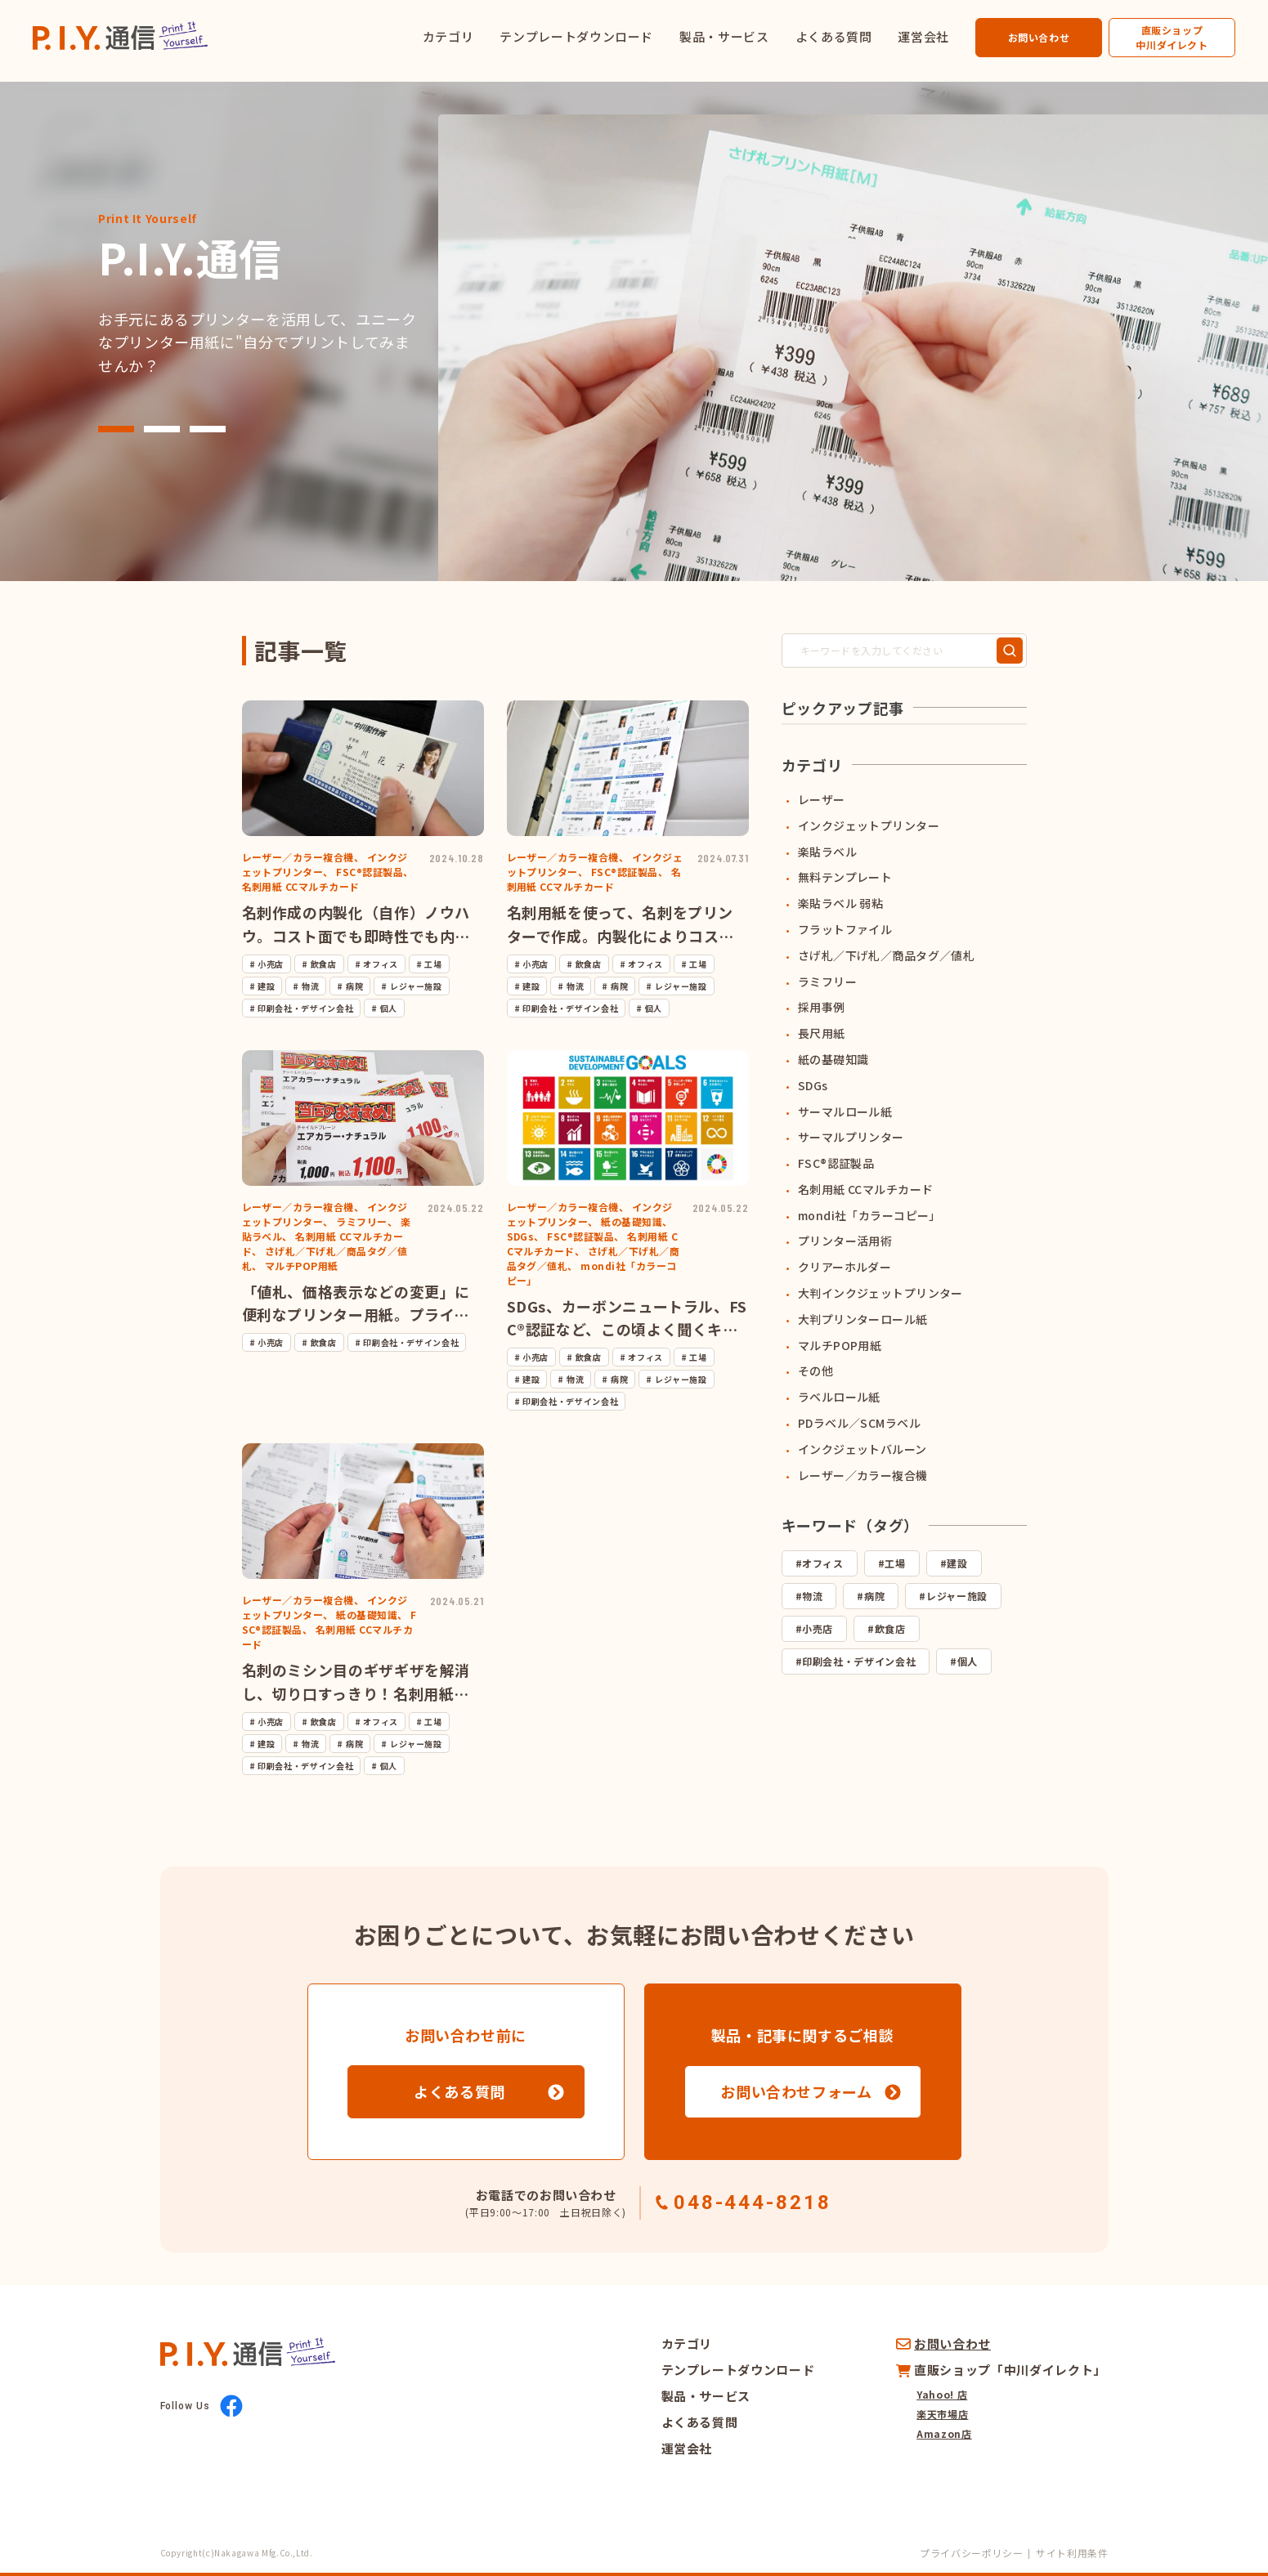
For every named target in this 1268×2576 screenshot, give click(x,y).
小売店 (817, 1628)
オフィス (823, 1563)
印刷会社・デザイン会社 (859, 1661)
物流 (812, 1596)
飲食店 (890, 1628)
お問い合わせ (1039, 37)
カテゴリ (448, 36)
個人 (967, 1661)
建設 (957, 1563)
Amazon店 (943, 2433)
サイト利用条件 (1072, 2553)
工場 (895, 1563)
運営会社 (923, 36)
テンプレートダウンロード (576, 36)
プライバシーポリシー (971, 2553)
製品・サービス (723, 36)
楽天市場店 (942, 2414)
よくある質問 (833, 36)
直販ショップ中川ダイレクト (1172, 37)
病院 (874, 1596)
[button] (116, 429)
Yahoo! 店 (941, 2394)
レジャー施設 (957, 1596)
